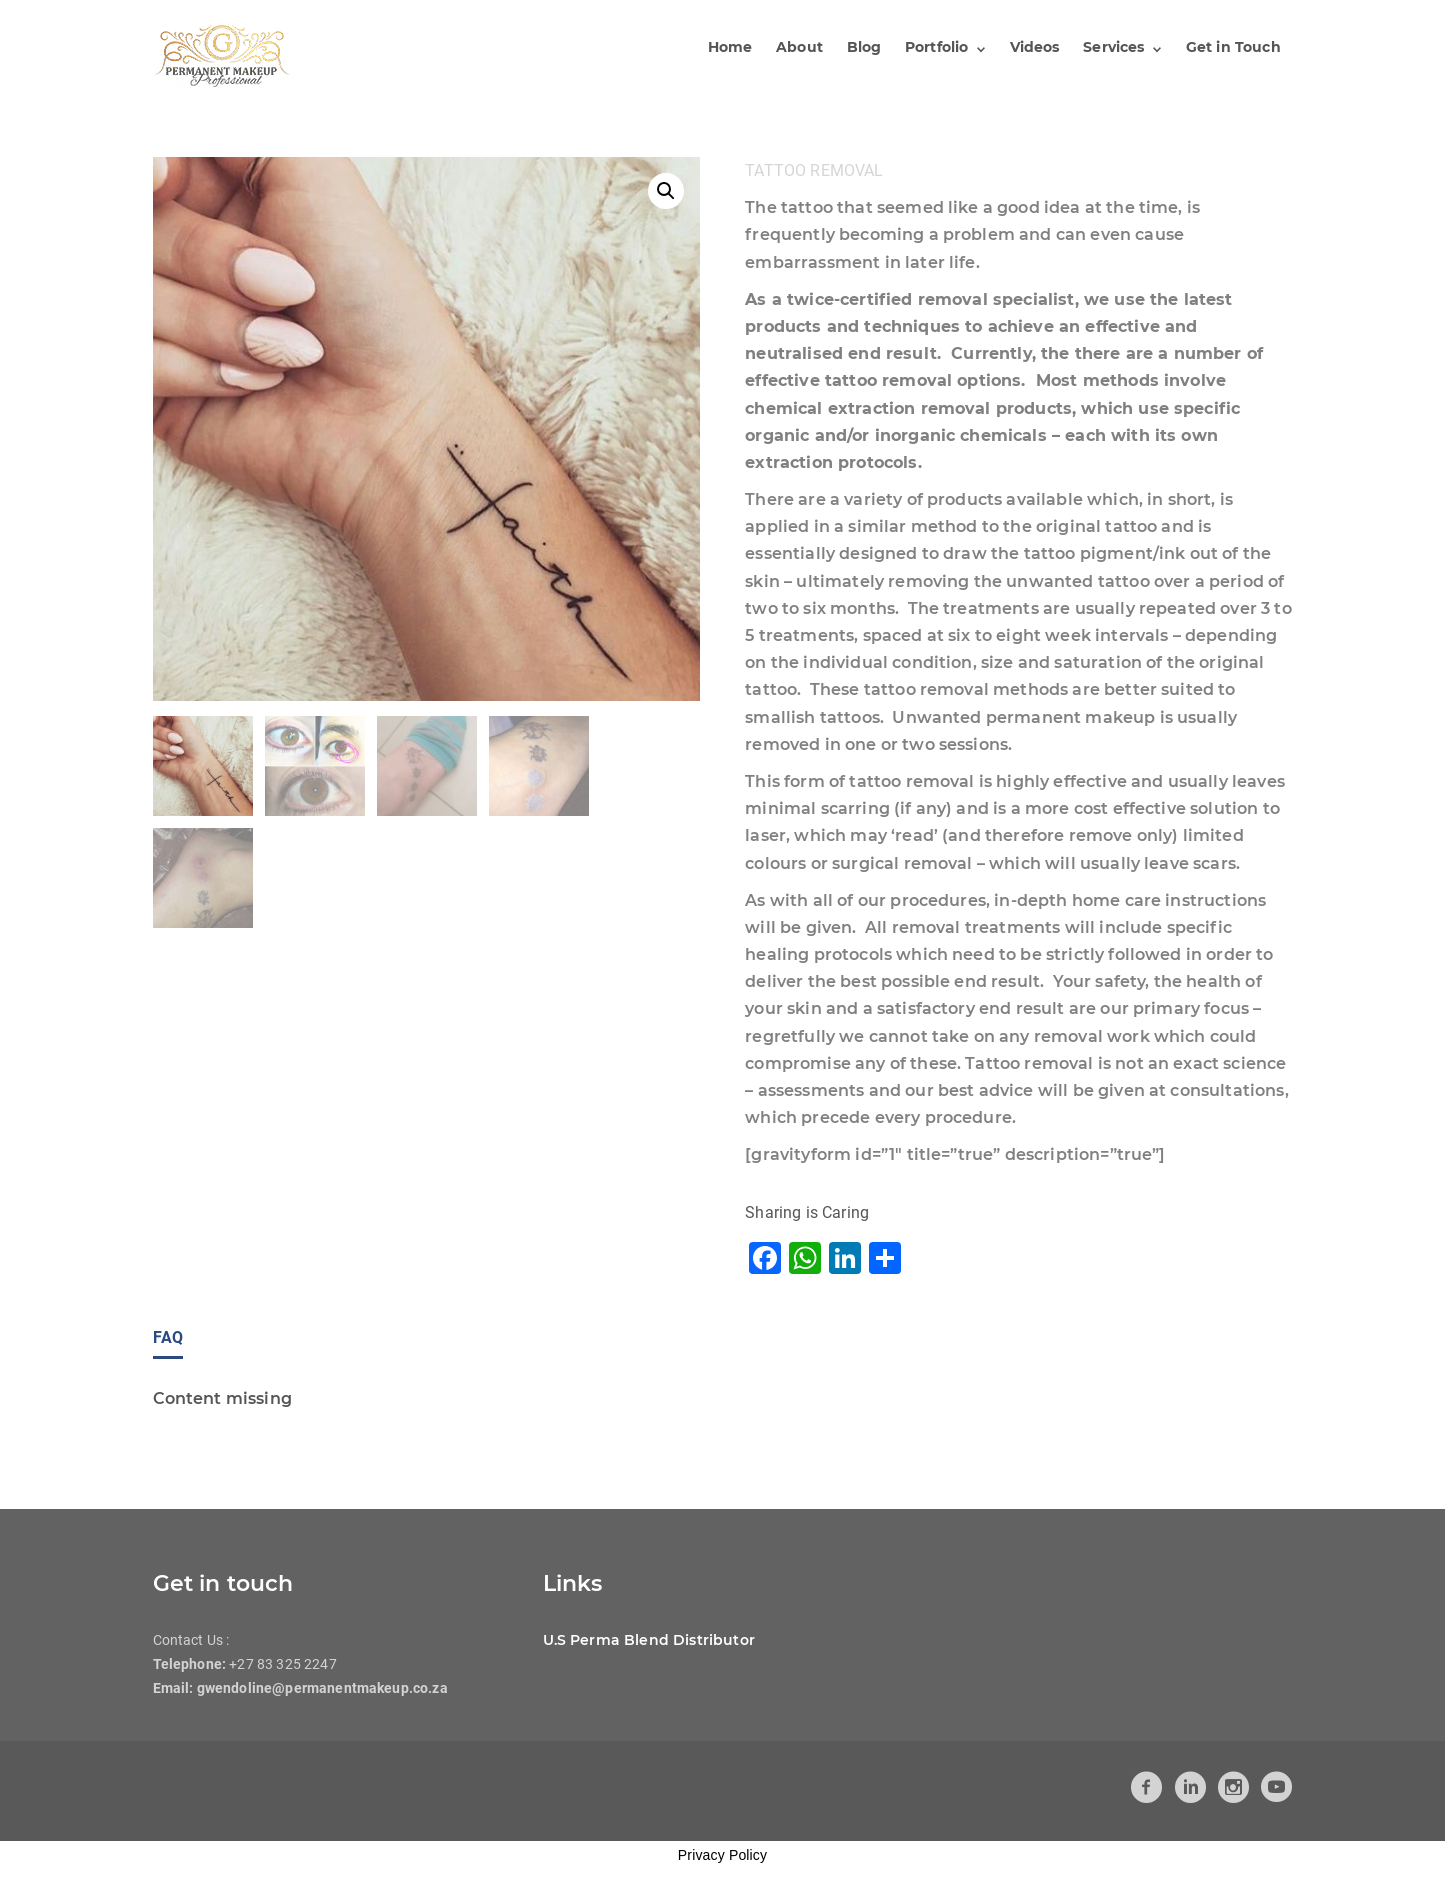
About (803, 47)
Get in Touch (1233, 47)
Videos (1036, 47)
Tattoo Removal (814, 170)
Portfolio (938, 47)
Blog (867, 47)
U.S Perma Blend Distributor (649, 1640)
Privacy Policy (722, 1855)
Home (734, 47)
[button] (666, 191)
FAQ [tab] (168, 1337)
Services (1114, 47)
